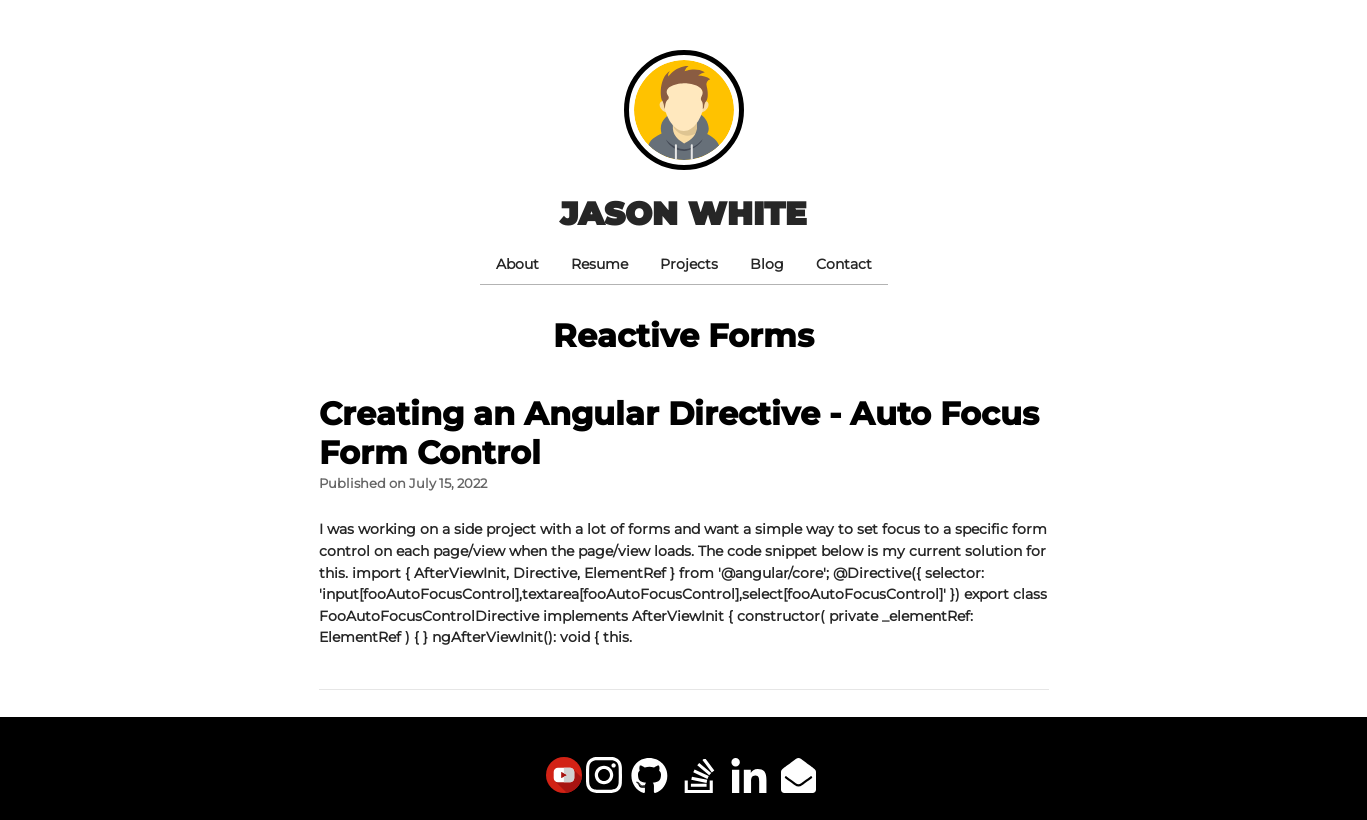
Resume (599, 264)
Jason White (683, 213)
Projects (689, 264)
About (517, 264)
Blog (767, 264)
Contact (844, 264)
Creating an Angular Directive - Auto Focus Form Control (679, 432)
